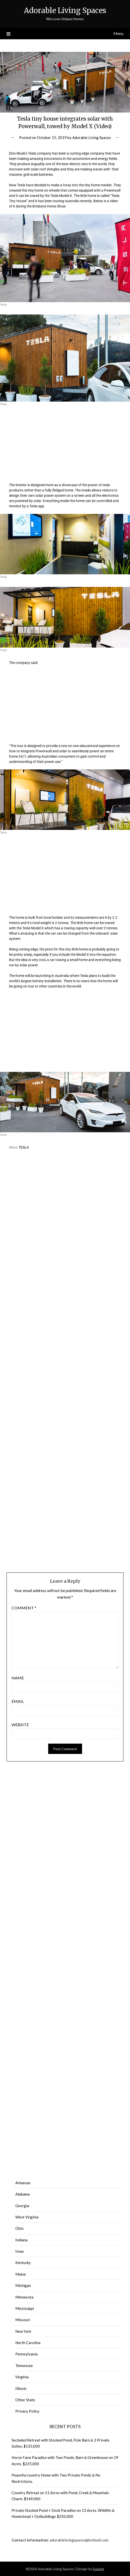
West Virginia (26, 2217)
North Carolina (27, 2342)
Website (20, 1724)
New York (23, 2331)
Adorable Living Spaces (65, 10)
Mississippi (24, 2308)
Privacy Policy (27, 2411)
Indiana (21, 2240)
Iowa (19, 2251)
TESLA (24, 1147)
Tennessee (24, 2365)
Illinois (21, 2388)
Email (18, 1701)
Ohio (19, 2228)
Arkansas (23, 2182)
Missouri (22, 2319)
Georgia (22, 2205)
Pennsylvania (26, 2354)
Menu (118, 33)
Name (18, 1677)
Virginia (22, 2377)
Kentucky (23, 2262)
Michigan (23, 2285)
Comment (24, 1607)
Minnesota (24, 2297)
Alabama (22, 2194)
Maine (20, 2274)
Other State (25, 2399)
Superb (98, 2569)
